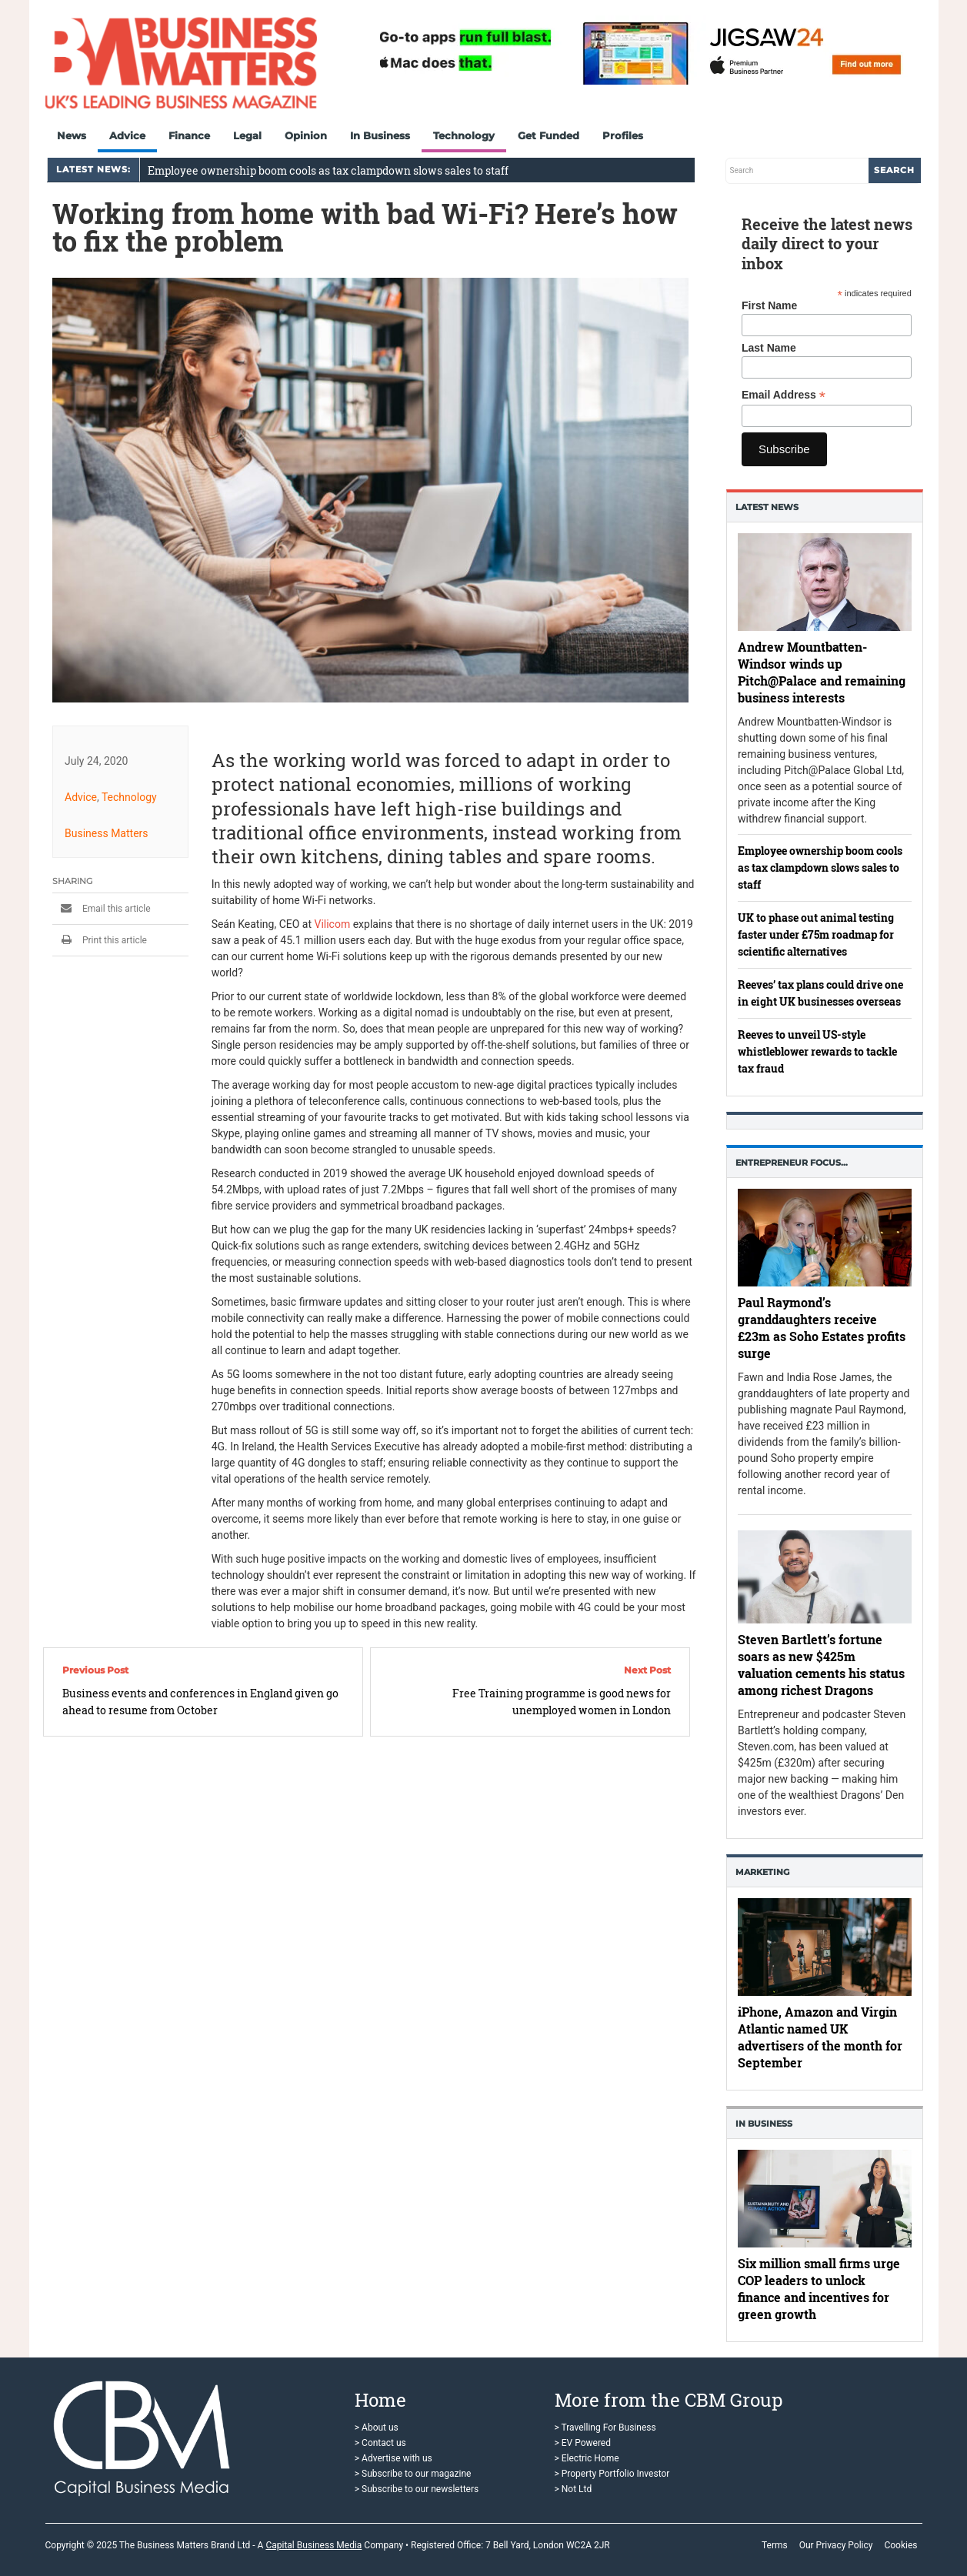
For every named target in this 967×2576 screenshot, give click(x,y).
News (71, 135)
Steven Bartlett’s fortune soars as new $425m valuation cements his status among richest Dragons (821, 1664)
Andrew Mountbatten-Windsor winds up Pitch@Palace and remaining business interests (821, 671)
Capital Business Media (313, 2545)
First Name (769, 305)
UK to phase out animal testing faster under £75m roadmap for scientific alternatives (816, 934)
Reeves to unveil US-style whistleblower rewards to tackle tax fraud (817, 1051)
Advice (127, 135)
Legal (247, 135)
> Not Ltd (573, 2489)
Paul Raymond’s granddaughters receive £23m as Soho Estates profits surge (821, 1327)
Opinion (306, 135)
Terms (775, 2545)
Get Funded (548, 135)
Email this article (101, 908)
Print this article (99, 940)
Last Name (769, 348)
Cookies (900, 2545)
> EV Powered (583, 2443)
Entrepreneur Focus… (791, 1162)
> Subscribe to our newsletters (416, 2489)
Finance (189, 135)
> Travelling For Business (605, 2427)
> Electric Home (587, 2458)
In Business (380, 135)
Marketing (762, 1872)
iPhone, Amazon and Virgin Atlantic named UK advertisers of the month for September (820, 2037)
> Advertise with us (393, 2458)
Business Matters (106, 833)
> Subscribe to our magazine (413, 2473)
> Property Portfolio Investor (612, 2473)
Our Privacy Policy (836, 2545)
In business (763, 2123)
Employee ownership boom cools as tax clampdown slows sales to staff (328, 170)
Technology (464, 135)
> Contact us (380, 2443)
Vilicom (332, 924)
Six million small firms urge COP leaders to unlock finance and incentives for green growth (819, 2288)
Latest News (767, 507)
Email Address (783, 395)
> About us (376, 2427)
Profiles (622, 135)
